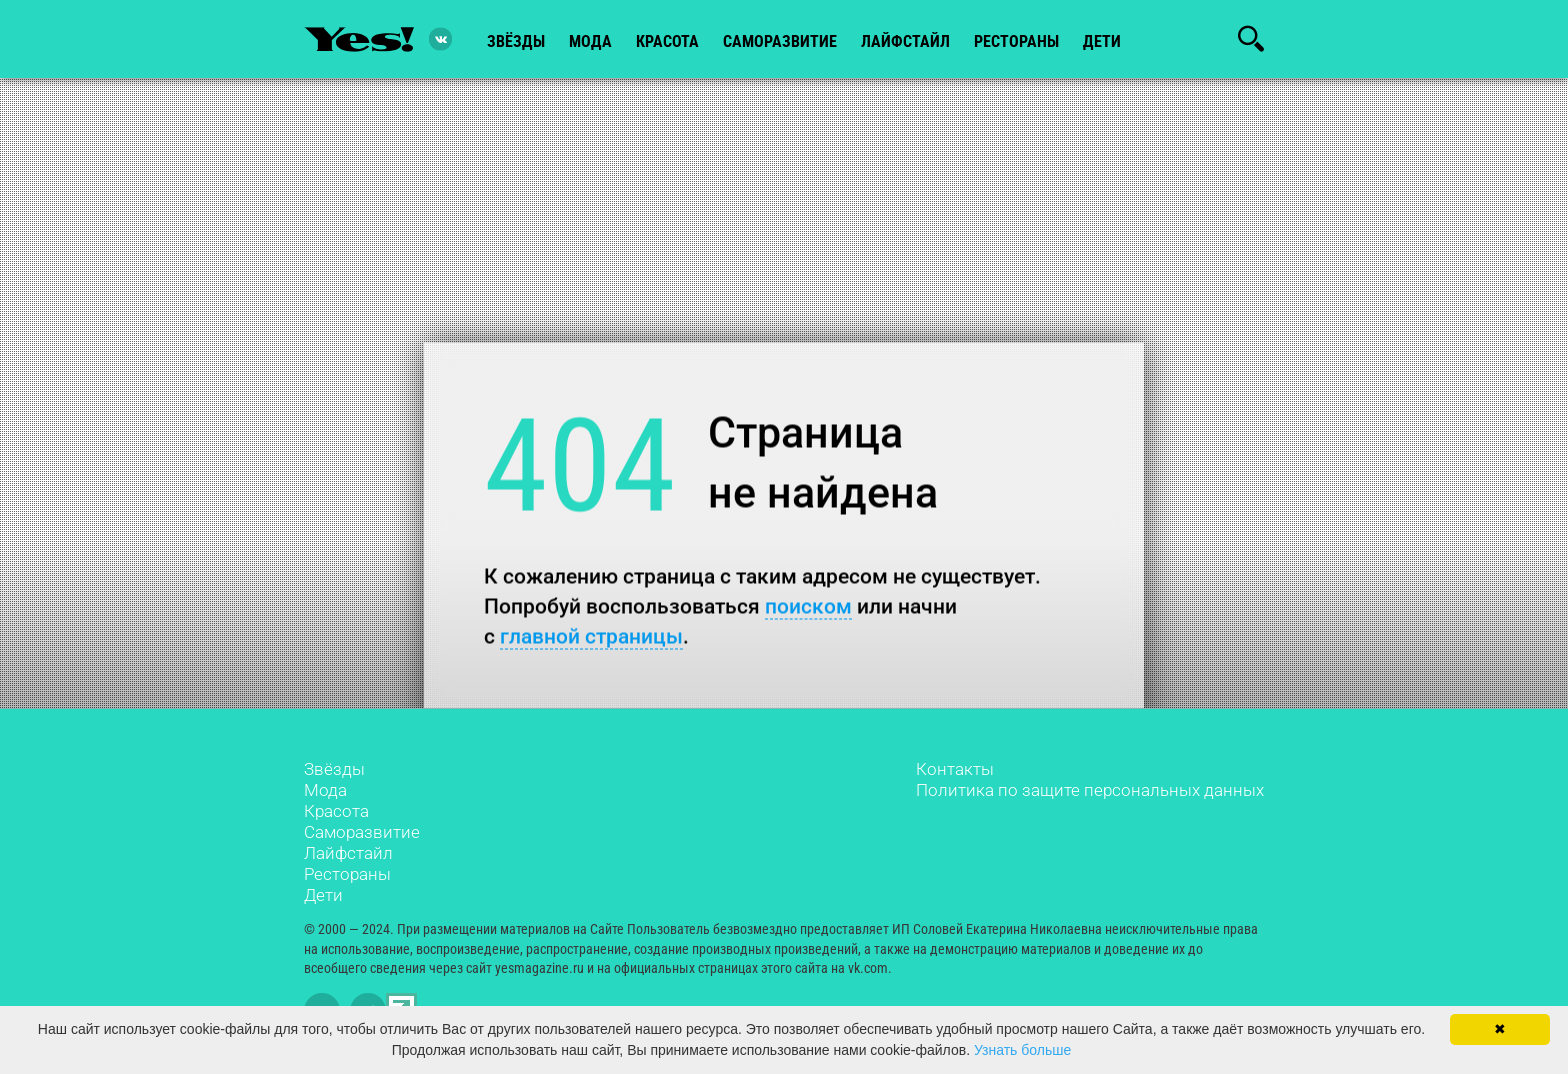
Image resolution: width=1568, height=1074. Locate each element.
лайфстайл (905, 41)
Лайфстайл (348, 853)
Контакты (955, 769)
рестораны (1016, 41)
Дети (1102, 41)
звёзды (516, 41)
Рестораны (347, 874)
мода (590, 41)
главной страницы (591, 635)
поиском (808, 605)
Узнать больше (1022, 1050)
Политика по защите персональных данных (1090, 790)
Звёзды (334, 769)
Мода (325, 790)
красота (667, 41)
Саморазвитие (780, 41)
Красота (336, 811)
